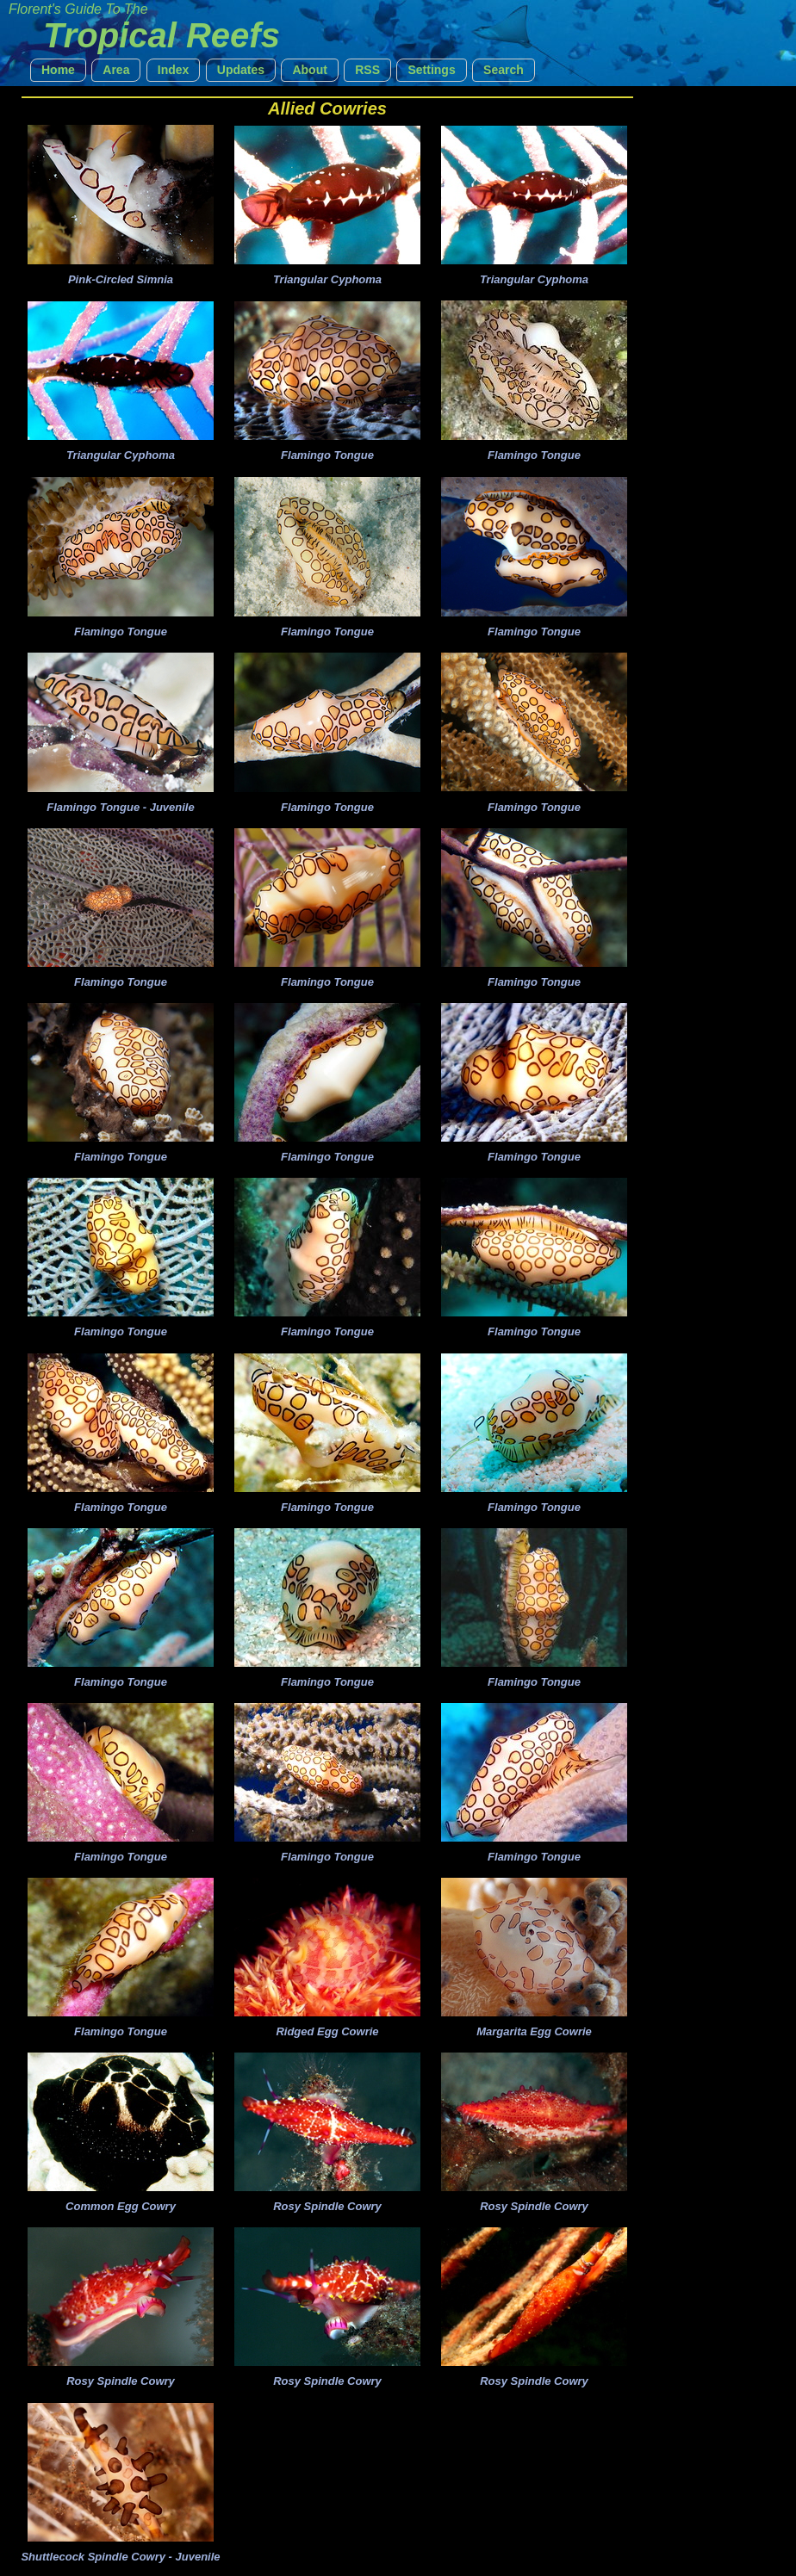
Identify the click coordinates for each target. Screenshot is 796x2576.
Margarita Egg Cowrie (534, 2031)
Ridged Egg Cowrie (327, 2031)
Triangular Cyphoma (327, 279)
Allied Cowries (327, 108)
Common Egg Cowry (120, 2206)
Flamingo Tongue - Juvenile (120, 807)
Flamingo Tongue (327, 455)
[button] (58, 70)
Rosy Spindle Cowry (327, 2206)
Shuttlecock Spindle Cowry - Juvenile (120, 2556)
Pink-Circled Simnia (120, 279)
